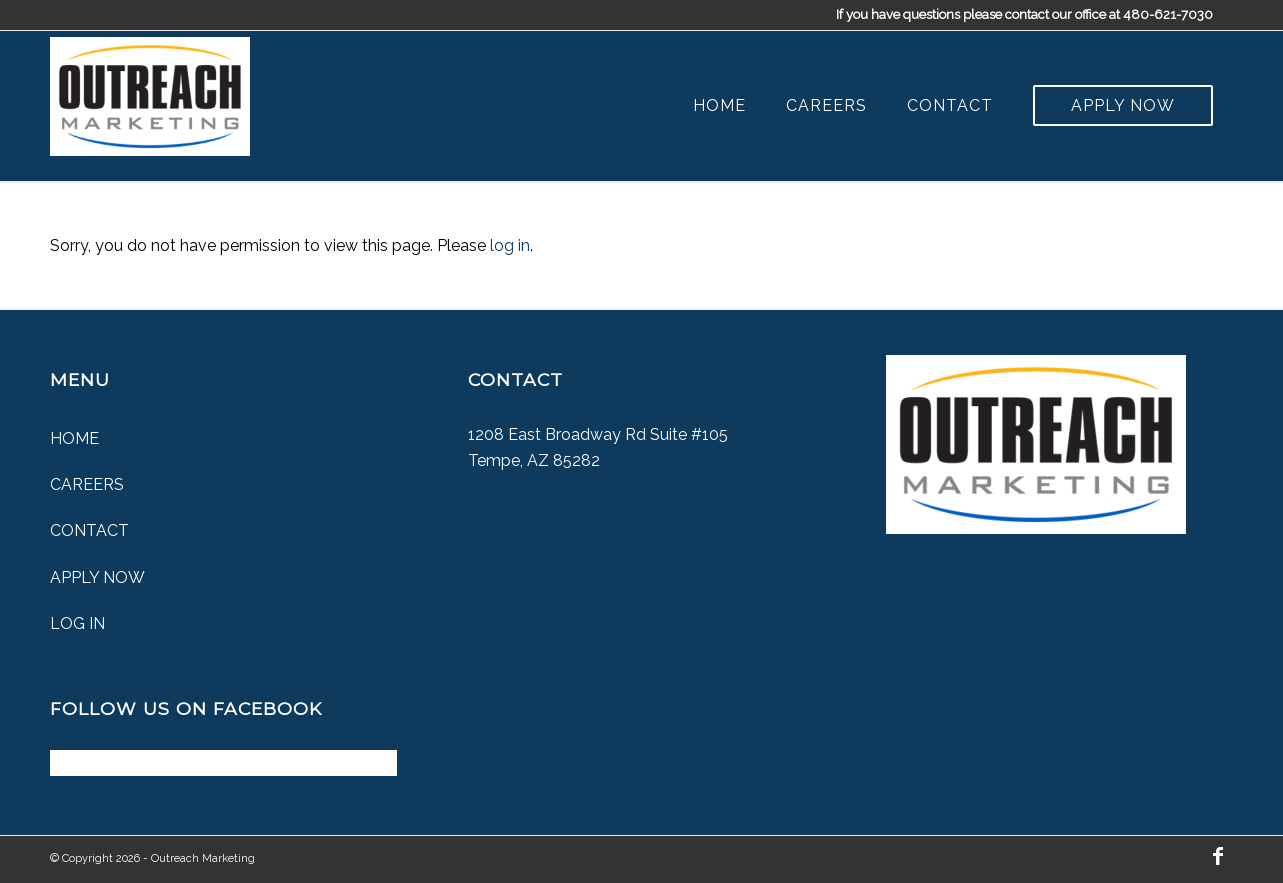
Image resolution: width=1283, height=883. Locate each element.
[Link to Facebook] (1218, 856)
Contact (89, 530)
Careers (87, 484)
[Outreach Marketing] (150, 92)
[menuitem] (719, 106)
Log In (77, 623)
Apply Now (97, 577)
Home (74, 438)
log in (510, 245)
